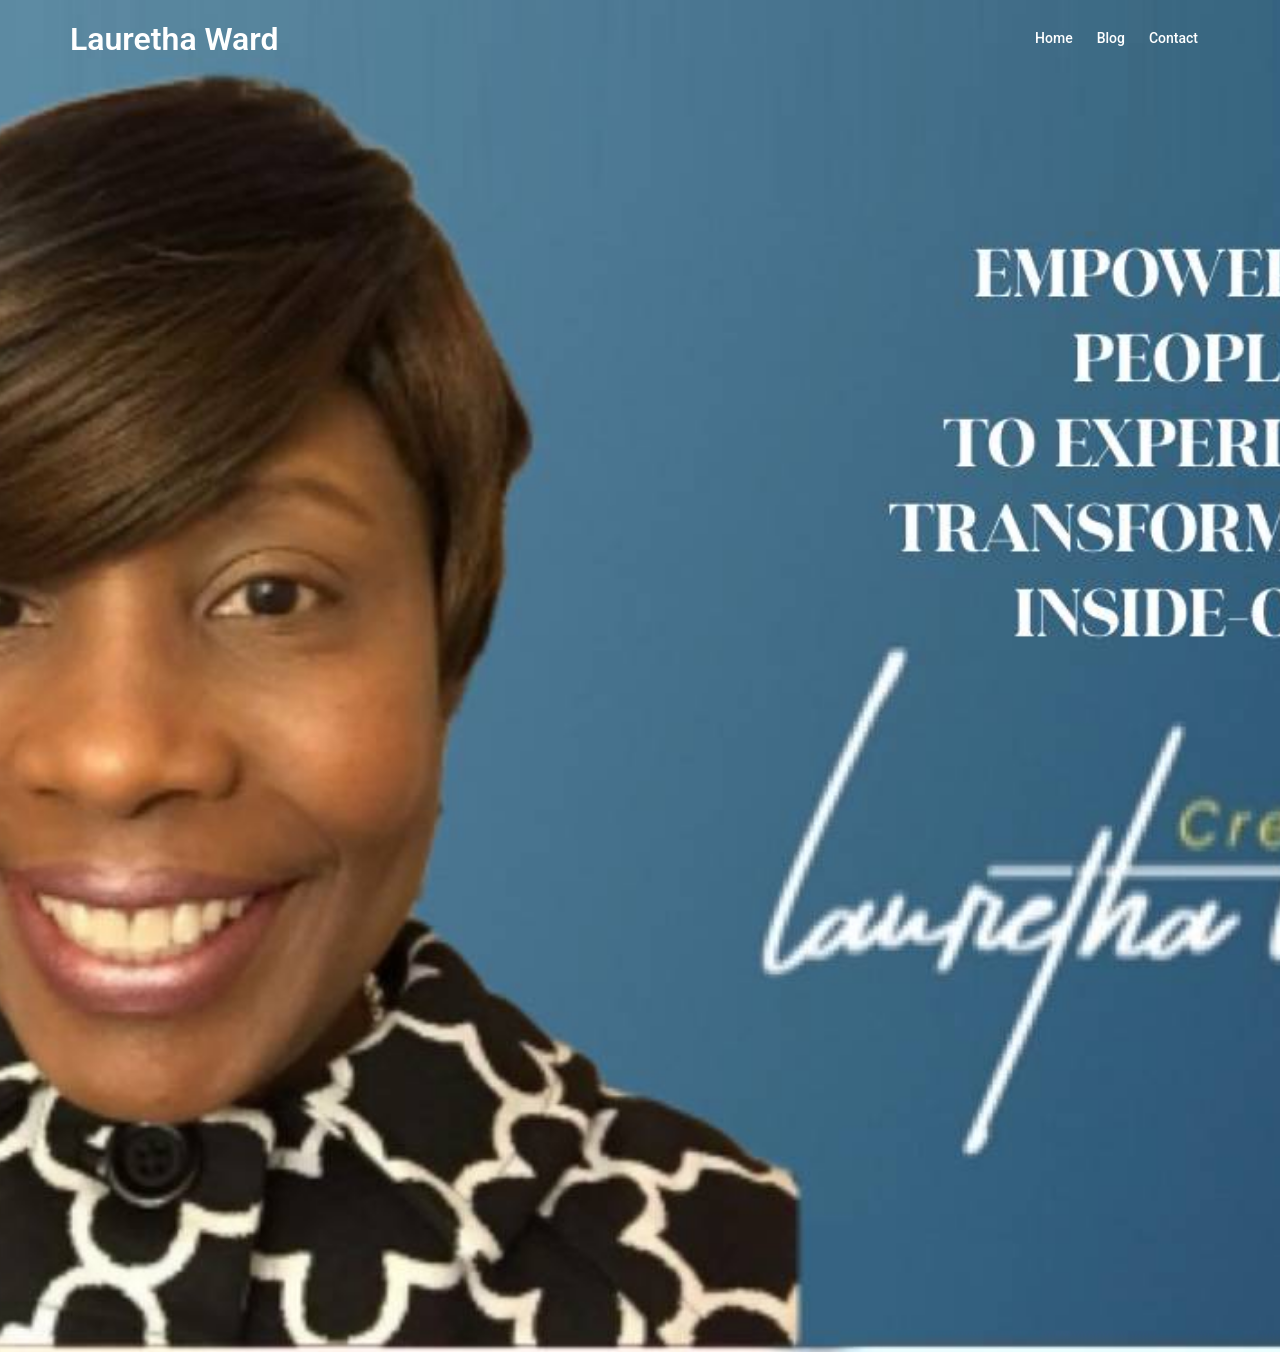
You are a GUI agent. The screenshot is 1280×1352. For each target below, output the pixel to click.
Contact (1173, 38)
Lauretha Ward (174, 39)
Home (1054, 38)
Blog (1111, 38)
